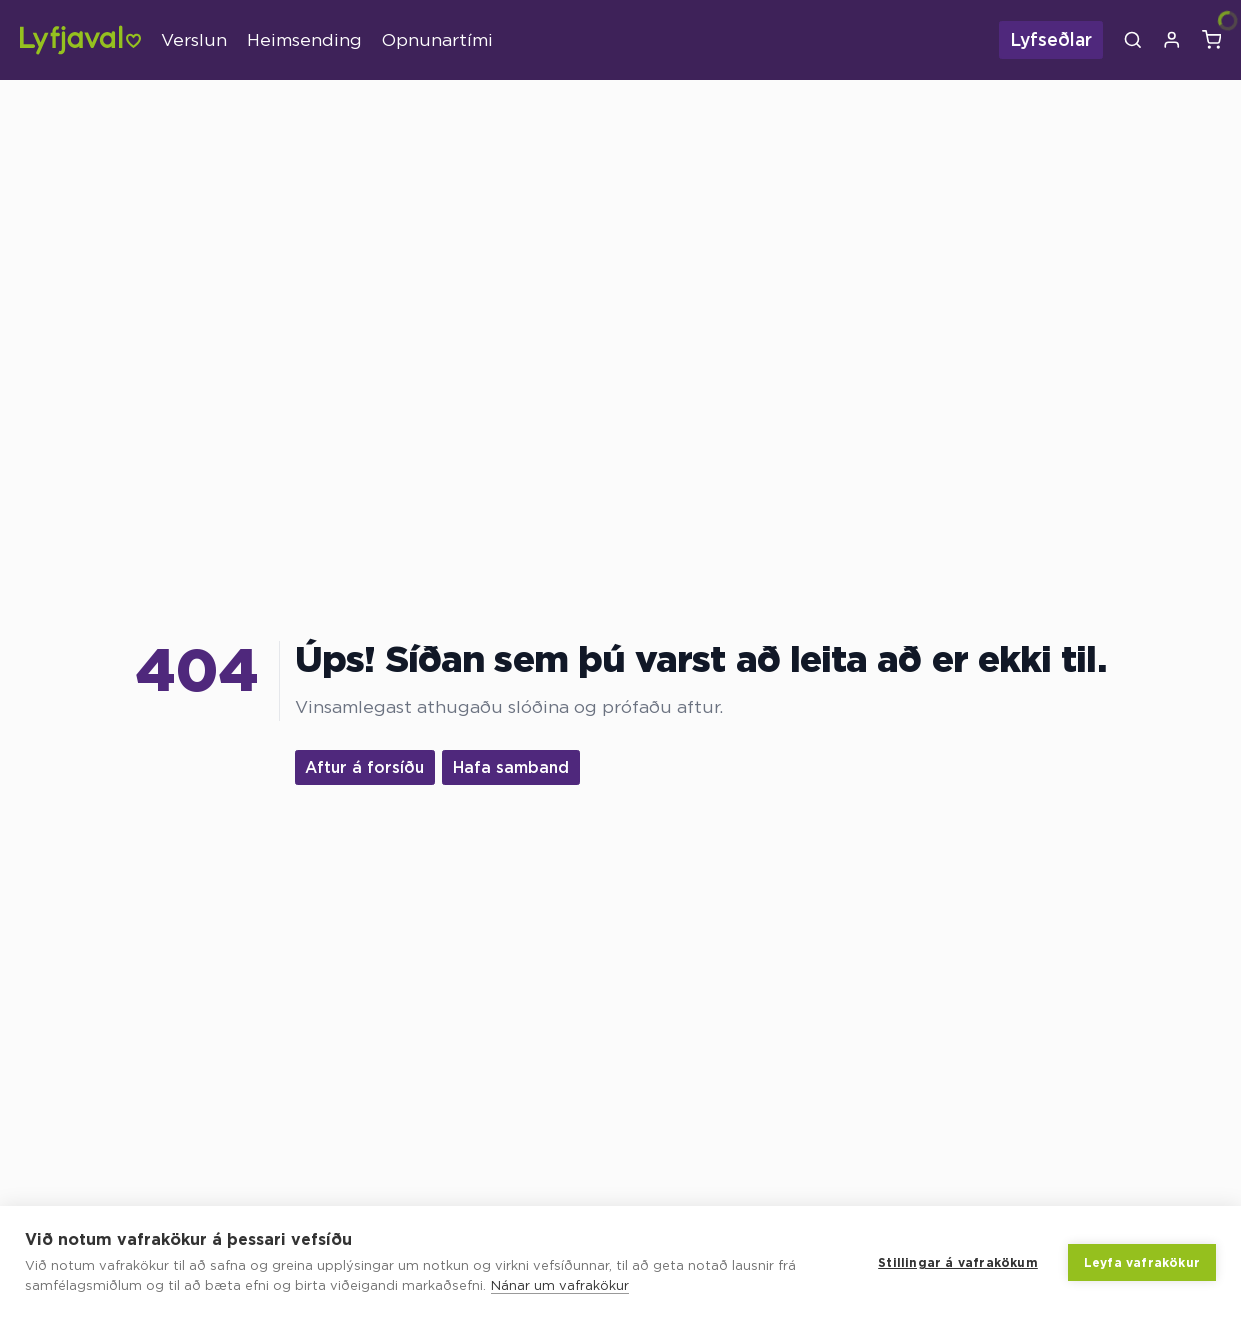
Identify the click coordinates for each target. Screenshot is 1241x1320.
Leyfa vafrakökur (1142, 1262)
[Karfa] (1212, 40)
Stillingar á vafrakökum (958, 1262)
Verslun (194, 39)
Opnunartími (437, 39)
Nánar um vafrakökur (560, 1285)
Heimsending (304, 39)
